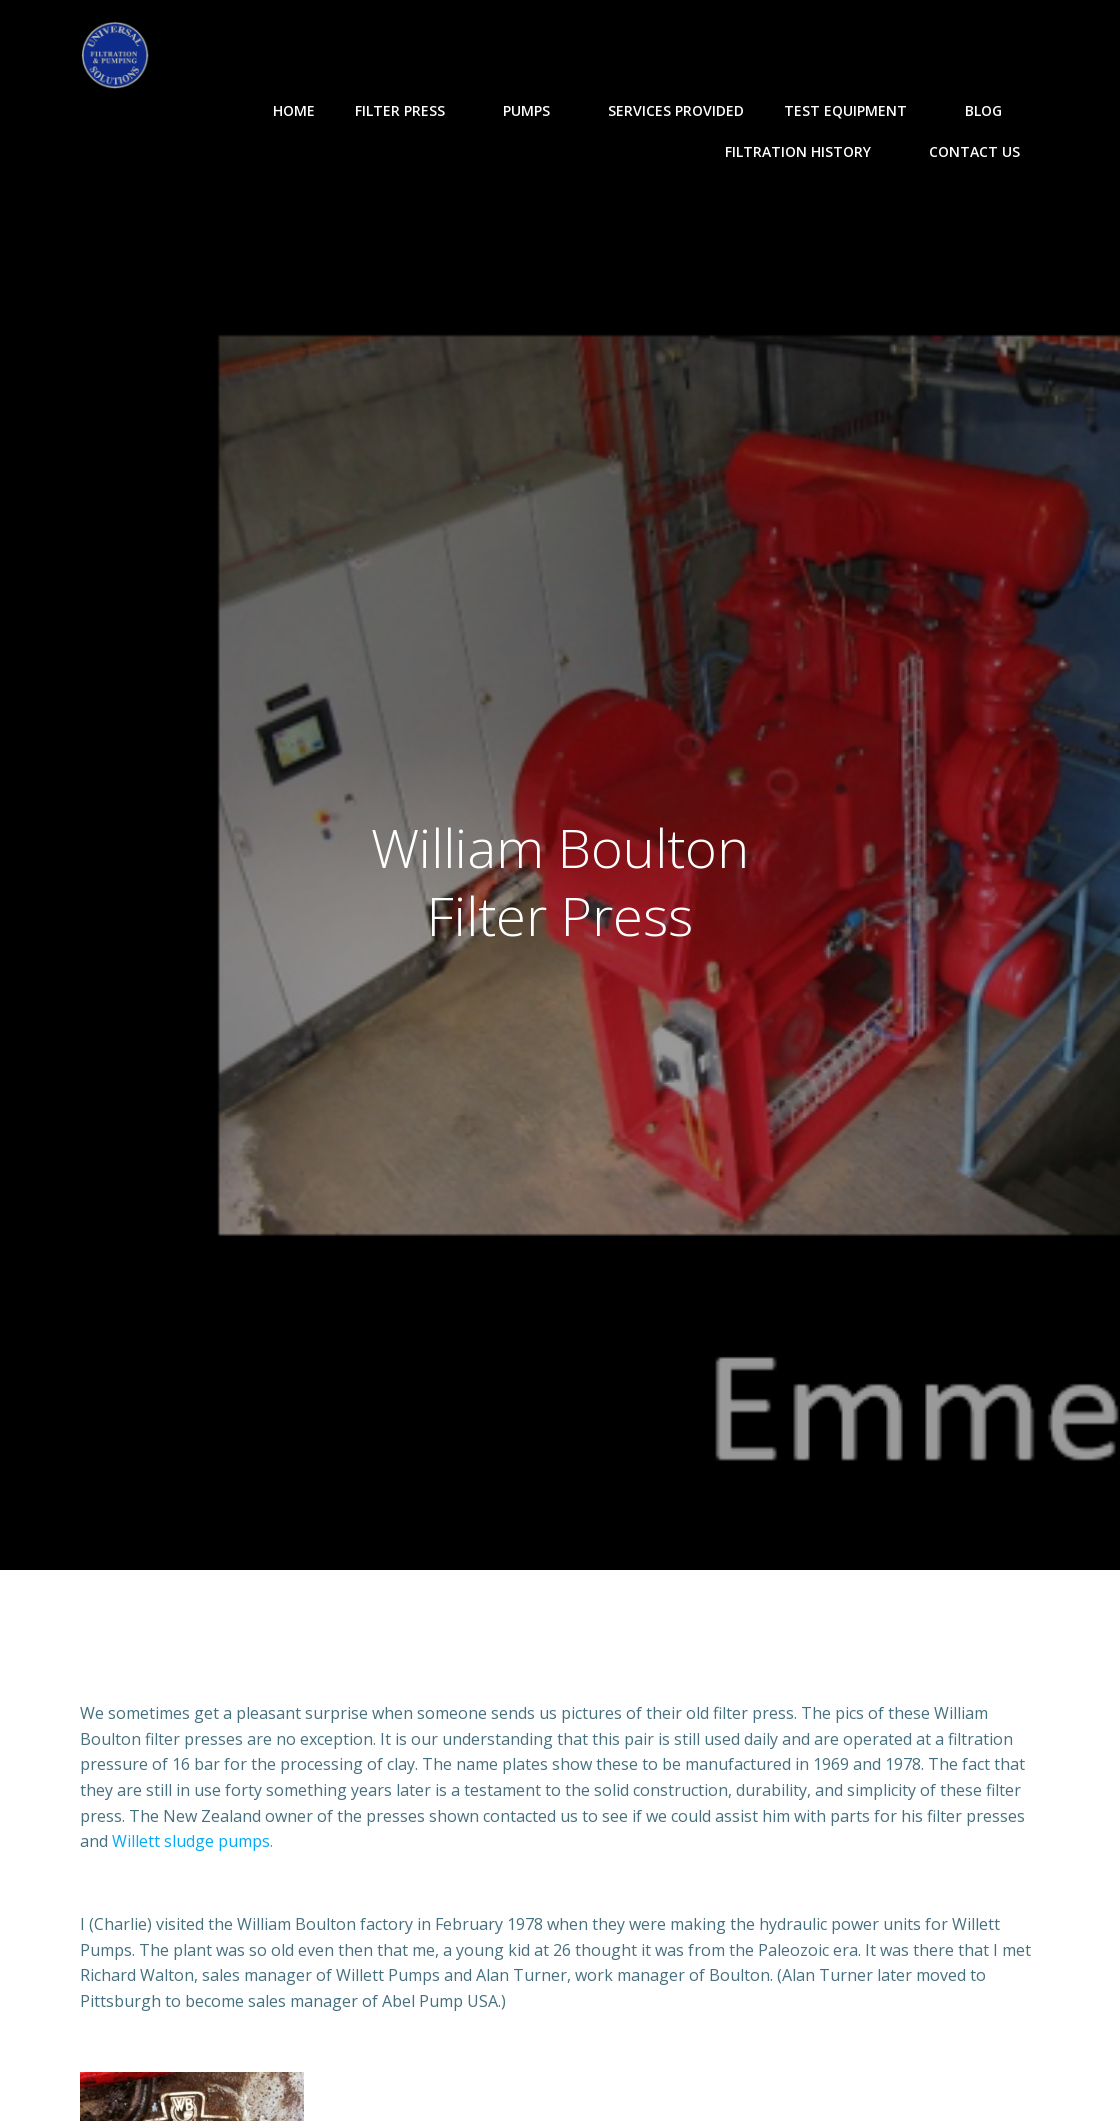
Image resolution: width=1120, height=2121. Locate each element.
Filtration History (807, 151)
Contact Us (974, 151)
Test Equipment (854, 110)
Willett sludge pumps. (192, 1841)
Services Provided (676, 110)
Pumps (535, 110)
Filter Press (409, 110)
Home (294, 110)
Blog (992, 110)
